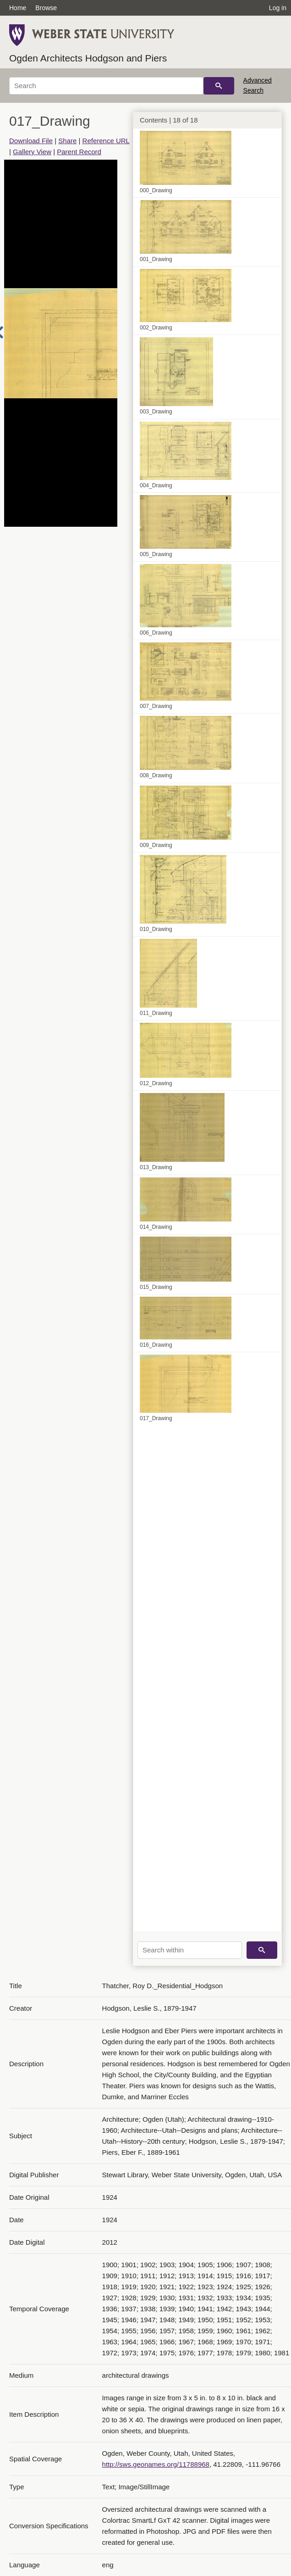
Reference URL (106, 141)
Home (17, 7)
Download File (31, 141)
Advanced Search (257, 85)
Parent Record (79, 152)
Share (67, 141)
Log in (277, 7)
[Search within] (189, 1950)
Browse (46, 7)
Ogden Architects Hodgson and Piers (88, 58)
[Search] (106, 86)
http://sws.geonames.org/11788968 (155, 2464)
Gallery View (32, 152)
